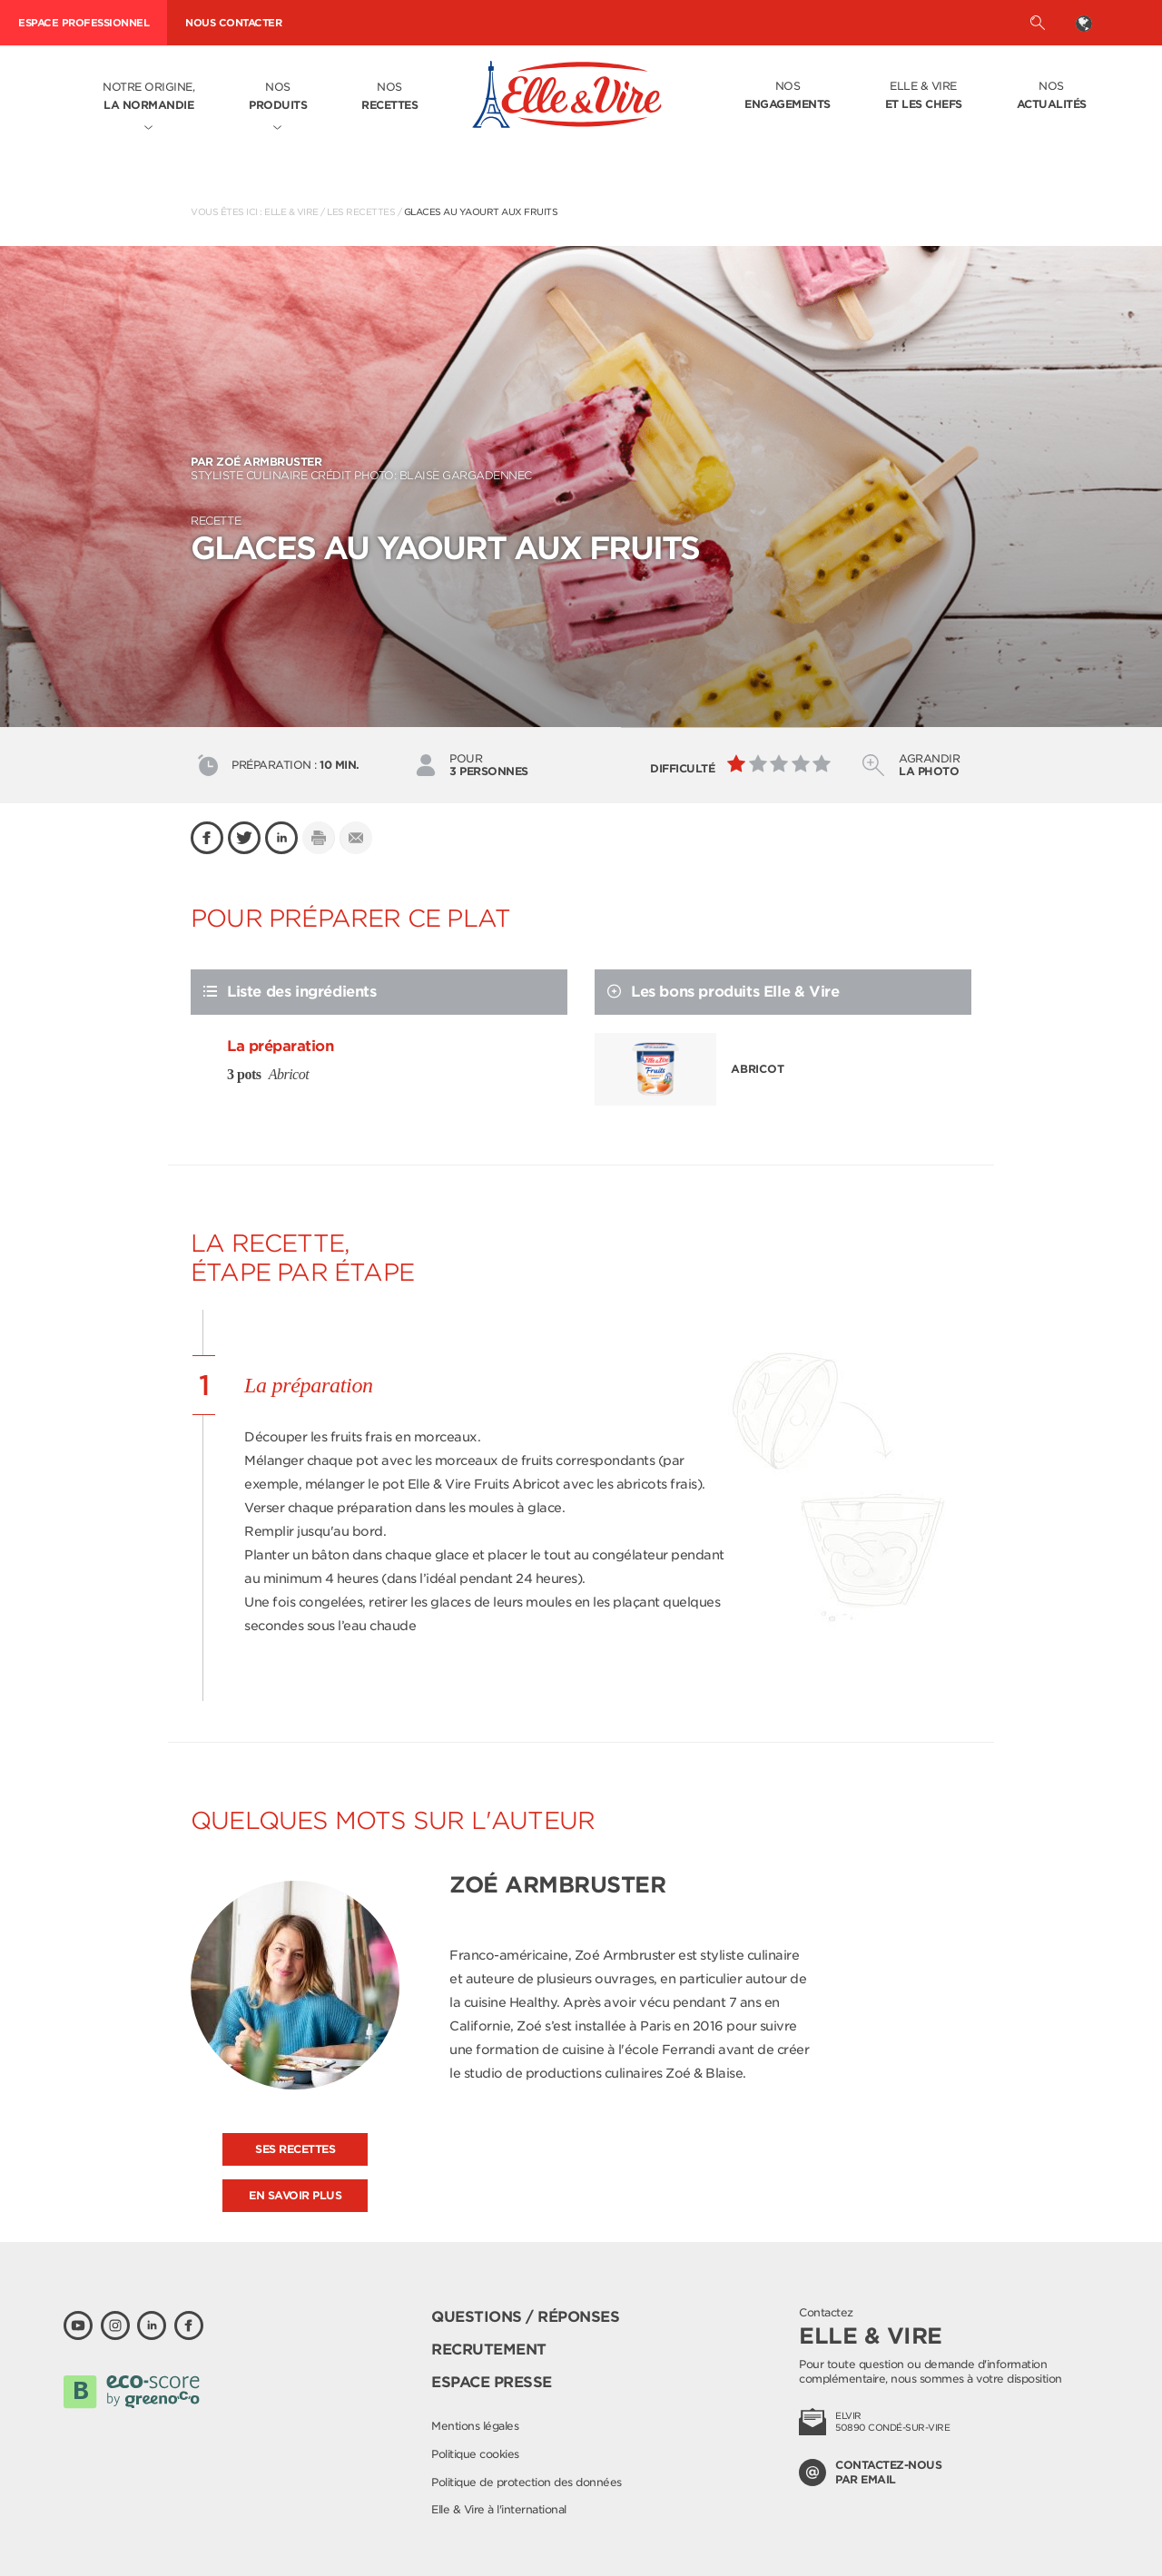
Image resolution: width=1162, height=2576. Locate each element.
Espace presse (491, 2382)
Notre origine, (148, 97)
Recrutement (489, 2349)
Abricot (757, 1069)
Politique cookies (475, 2454)
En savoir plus (295, 2195)
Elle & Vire (923, 96)
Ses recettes (295, 2149)
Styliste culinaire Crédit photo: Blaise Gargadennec (581, 468)
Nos (278, 97)
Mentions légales (474, 2426)
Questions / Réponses (525, 2316)
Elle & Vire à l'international (498, 2509)
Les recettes (361, 211)
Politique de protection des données (526, 2482)
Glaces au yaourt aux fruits (481, 211)
